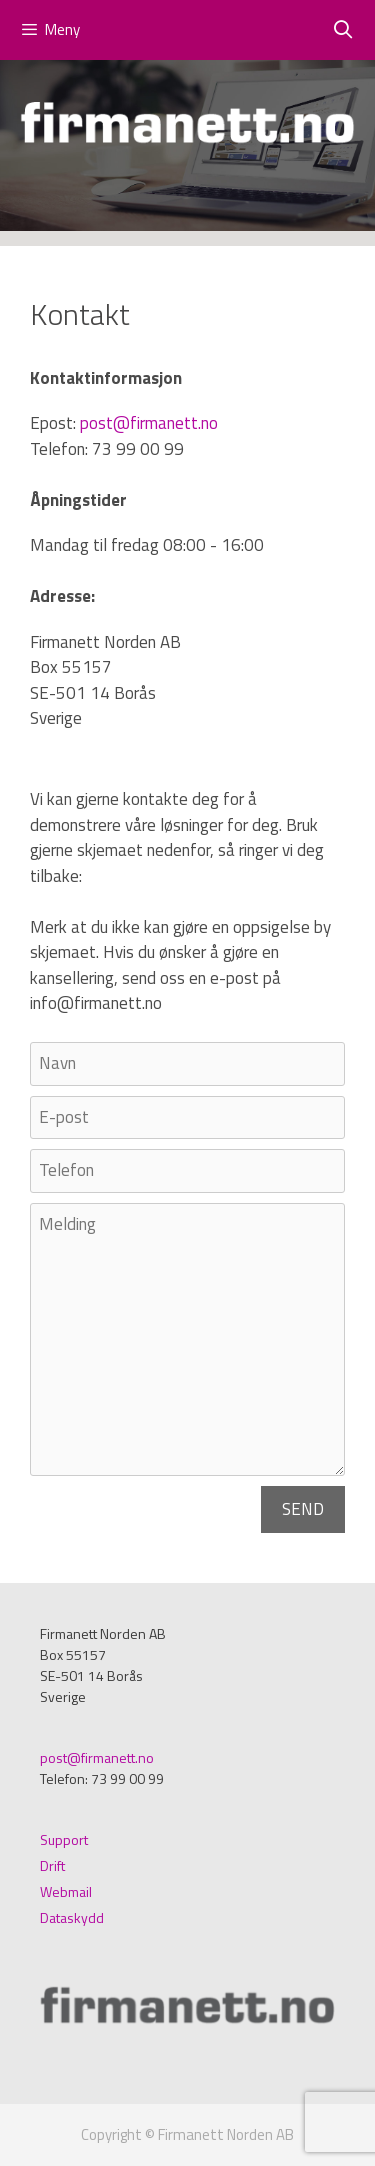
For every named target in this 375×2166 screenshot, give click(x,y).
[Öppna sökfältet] (343, 30)
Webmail (66, 1891)
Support (64, 1839)
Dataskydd (72, 1917)
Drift (52, 1865)
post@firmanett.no (149, 423)
